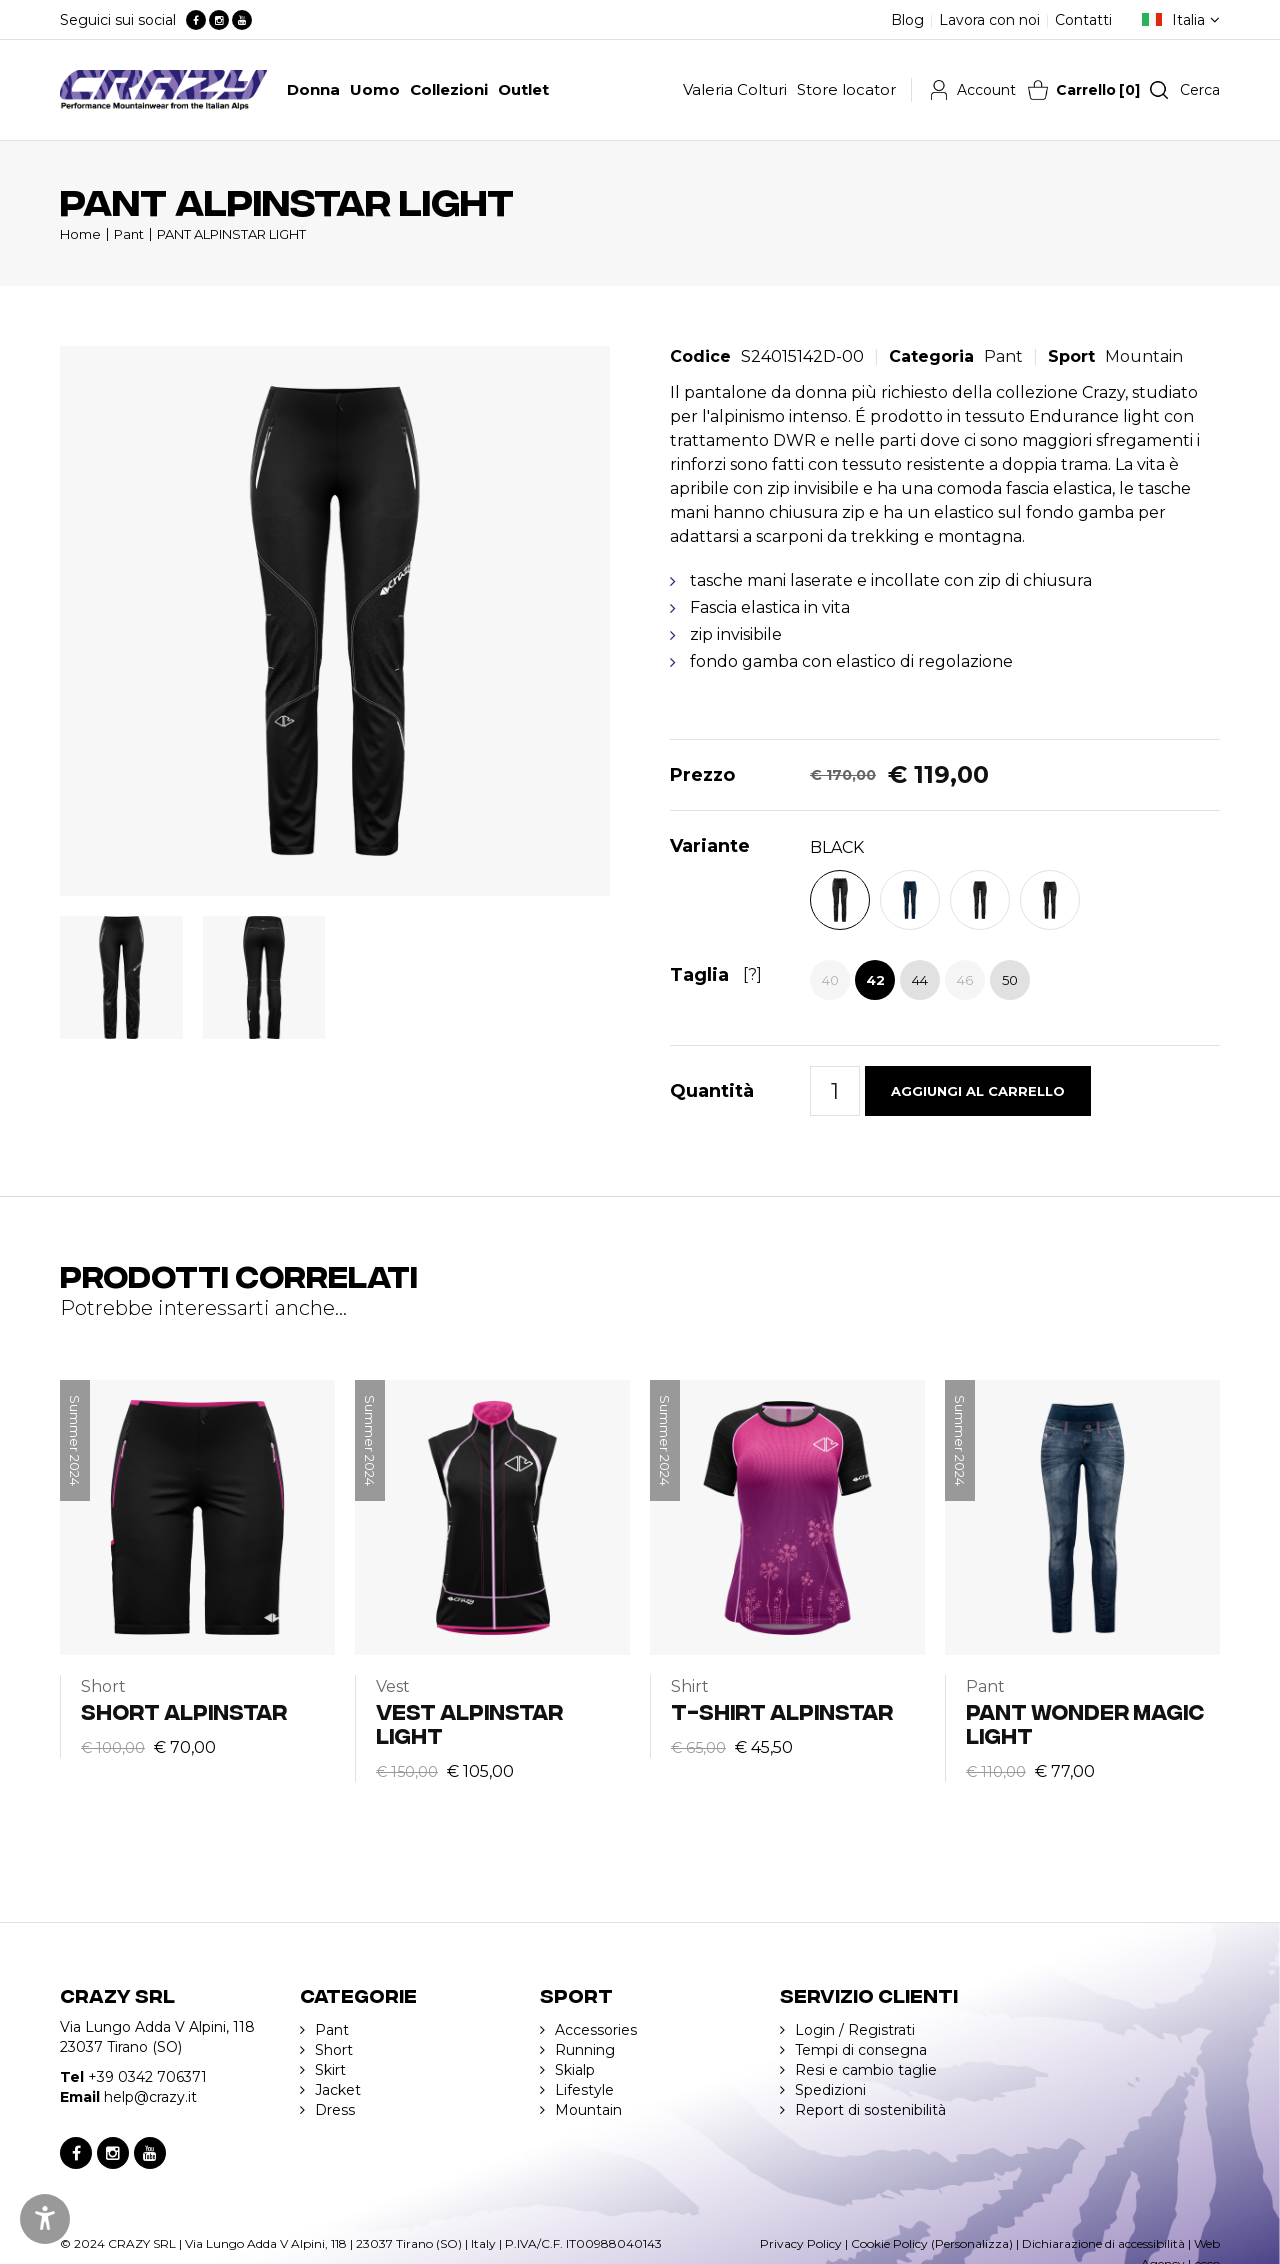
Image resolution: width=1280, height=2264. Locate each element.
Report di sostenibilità (870, 2110)
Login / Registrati (855, 2030)
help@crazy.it (150, 2097)
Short (334, 2050)
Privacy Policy (801, 2243)
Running (585, 2050)
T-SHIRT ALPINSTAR (782, 1710)
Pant (129, 234)
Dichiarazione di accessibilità (1103, 2243)
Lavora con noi (989, 20)
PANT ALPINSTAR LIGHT (231, 234)
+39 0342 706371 (147, 2077)
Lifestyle (584, 2090)
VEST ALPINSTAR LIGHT (469, 1722)
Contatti (1083, 20)
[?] (752, 974)
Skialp (575, 2070)
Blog (907, 20)
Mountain (1144, 356)
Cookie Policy (889, 2243)
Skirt (330, 2070)
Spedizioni (830, 2090)
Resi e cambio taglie (866, 2070)
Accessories (596, 2030)
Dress (335, 2110)
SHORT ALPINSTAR (184, 1710)
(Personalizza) (972, 2243)
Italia (1188, 20)
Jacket (338, 2090)
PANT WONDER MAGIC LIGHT (1085, 1722)
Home (80, 234)
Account (986, 90)
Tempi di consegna (861, 2050)
